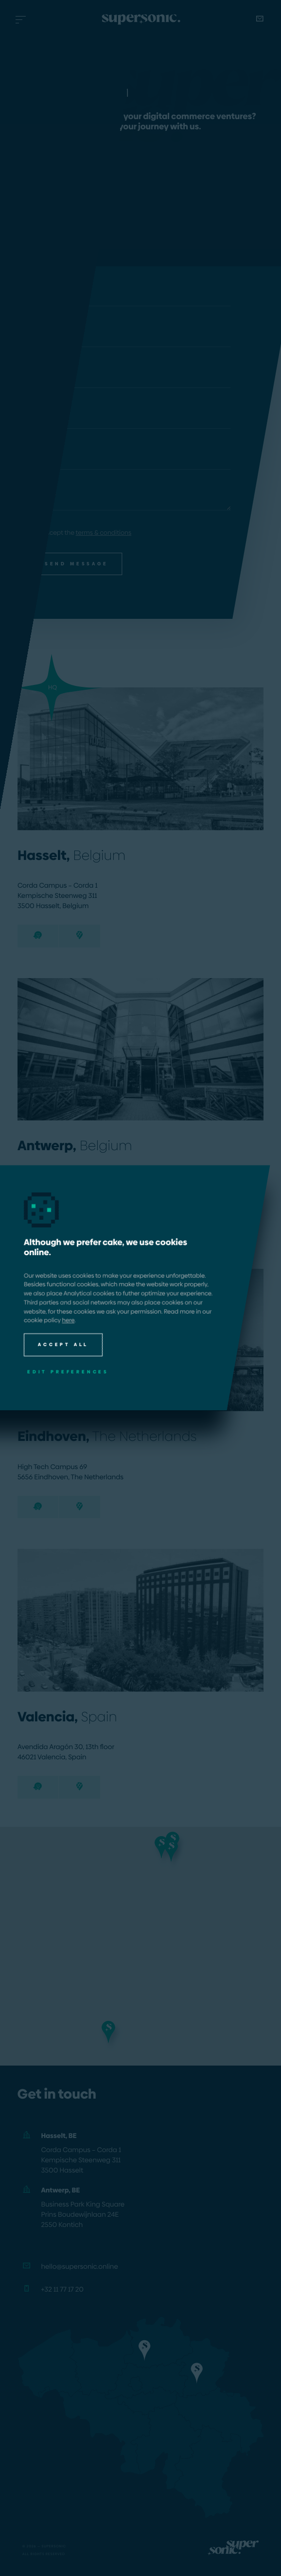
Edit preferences (68, 1372)
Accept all (63, 1344)
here (68, 1320)
